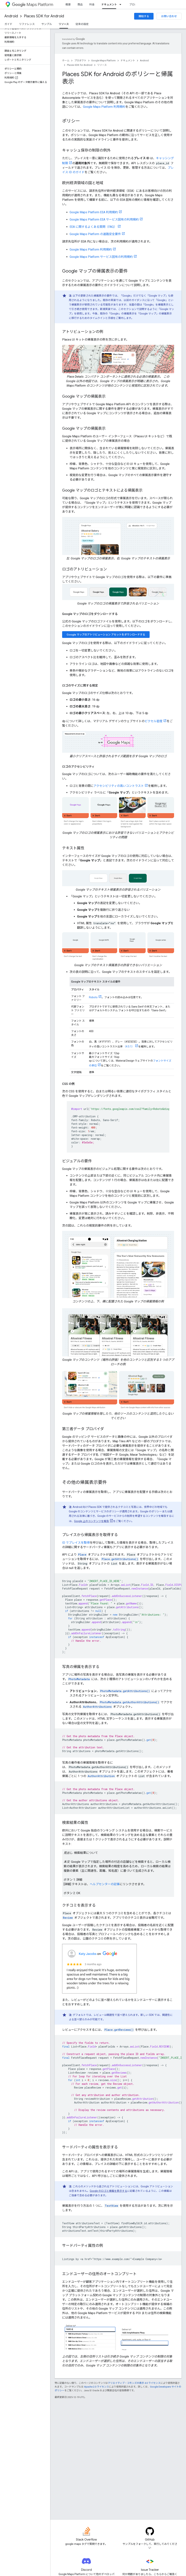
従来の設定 (82, 24)
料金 (92, 4)
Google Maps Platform (103, 60)
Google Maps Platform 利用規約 (104, 106)
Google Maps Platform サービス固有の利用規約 (101, 257)
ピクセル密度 (153, 721)
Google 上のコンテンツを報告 (91, 1521)
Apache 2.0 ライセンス (96, 2386)
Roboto (93, 997)
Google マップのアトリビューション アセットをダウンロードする (106, 634)
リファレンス (27, 24)
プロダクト (80, 60)
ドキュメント (128, 60)
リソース (102, 65)
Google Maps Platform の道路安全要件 (95, 234)
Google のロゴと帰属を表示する (108, 2190)
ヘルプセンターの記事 (105, 1884)
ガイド (8, 24)
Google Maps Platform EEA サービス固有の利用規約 (104, 219)
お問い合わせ (169, 16)
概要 (68, 4)
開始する (144, 16)
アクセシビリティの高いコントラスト (118, 786)
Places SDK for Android (44, 16)
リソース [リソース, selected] (64, 24)
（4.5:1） (128, 1046)
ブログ (133, 4)
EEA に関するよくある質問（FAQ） (93, 227)
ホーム (65, 60)
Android (11, 16)
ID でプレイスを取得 (76, 1542)
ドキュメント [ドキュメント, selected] (109, 4)
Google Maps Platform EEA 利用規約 (94, 212)
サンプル (46, 24)
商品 (80, 4)
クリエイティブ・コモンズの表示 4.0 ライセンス (134, 2383)
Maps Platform (32, 4)
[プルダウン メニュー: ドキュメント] (121, 4)
